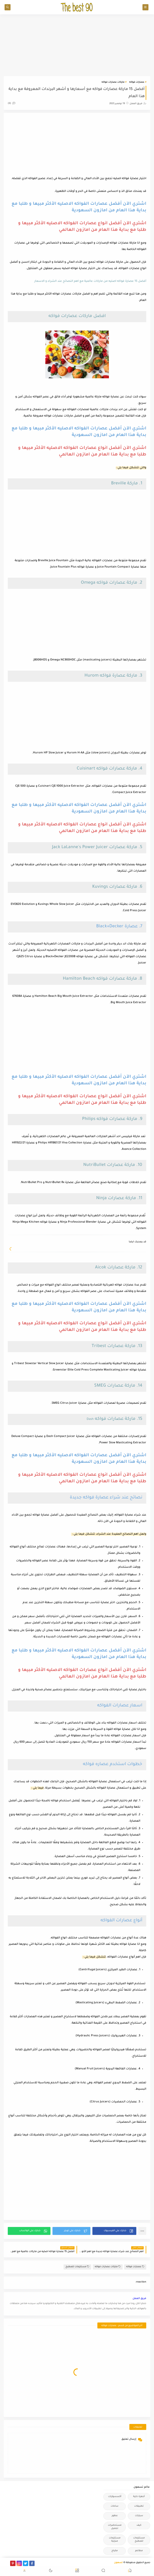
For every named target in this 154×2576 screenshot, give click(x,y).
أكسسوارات (114, 2496)
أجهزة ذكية (139, 2496)
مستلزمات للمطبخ (77, 2266)
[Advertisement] (77, 45)
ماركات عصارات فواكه (113, 82)
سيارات (139, 2516)
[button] (114, 2231)
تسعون (118, 2562)
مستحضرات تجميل (114, 2527)
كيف (139, 2525)
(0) (11, 103)
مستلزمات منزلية (114, 2540)
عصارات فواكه (136, 82)
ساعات (114, 2506)
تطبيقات (139, 2506)
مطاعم (139, 2551)
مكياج (114, 2551)
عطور (115, 2516)
